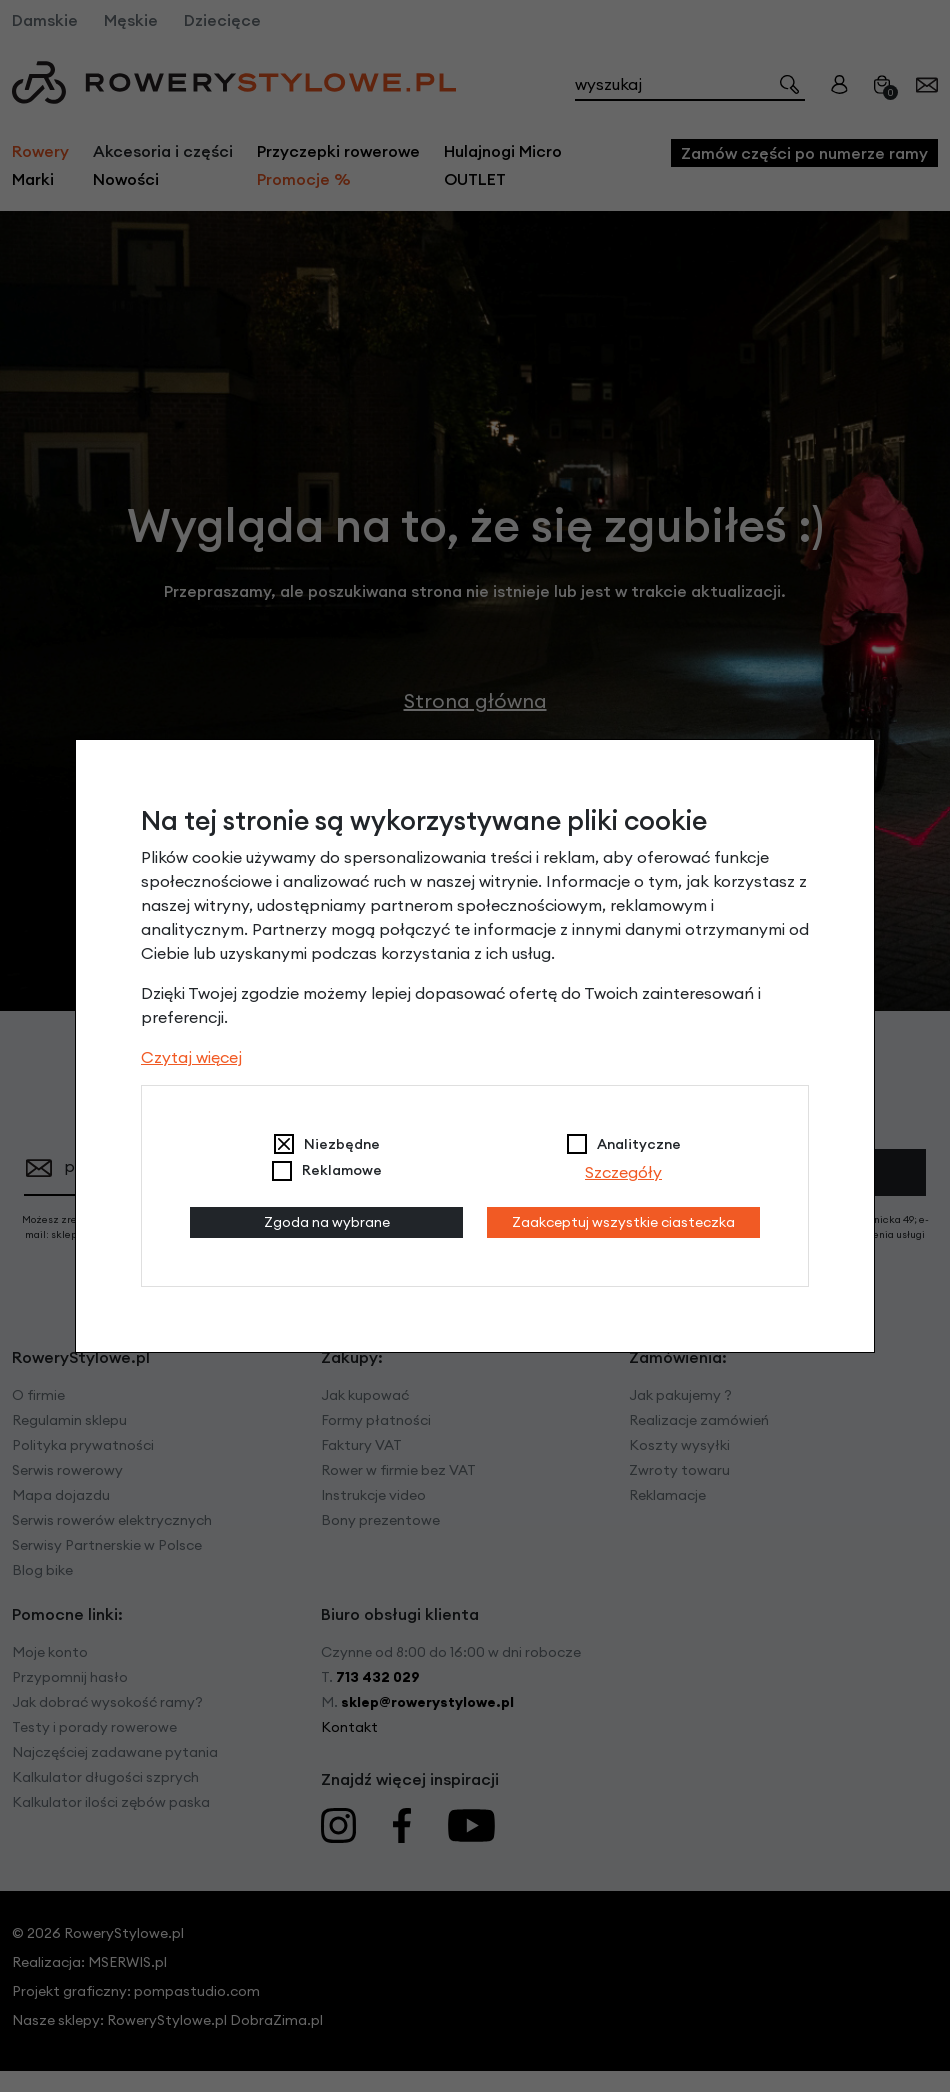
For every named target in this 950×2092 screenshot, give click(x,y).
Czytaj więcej (191, 1057)
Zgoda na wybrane (327, 1222)
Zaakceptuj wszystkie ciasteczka (623, 1222)
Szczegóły (623, 1172)
